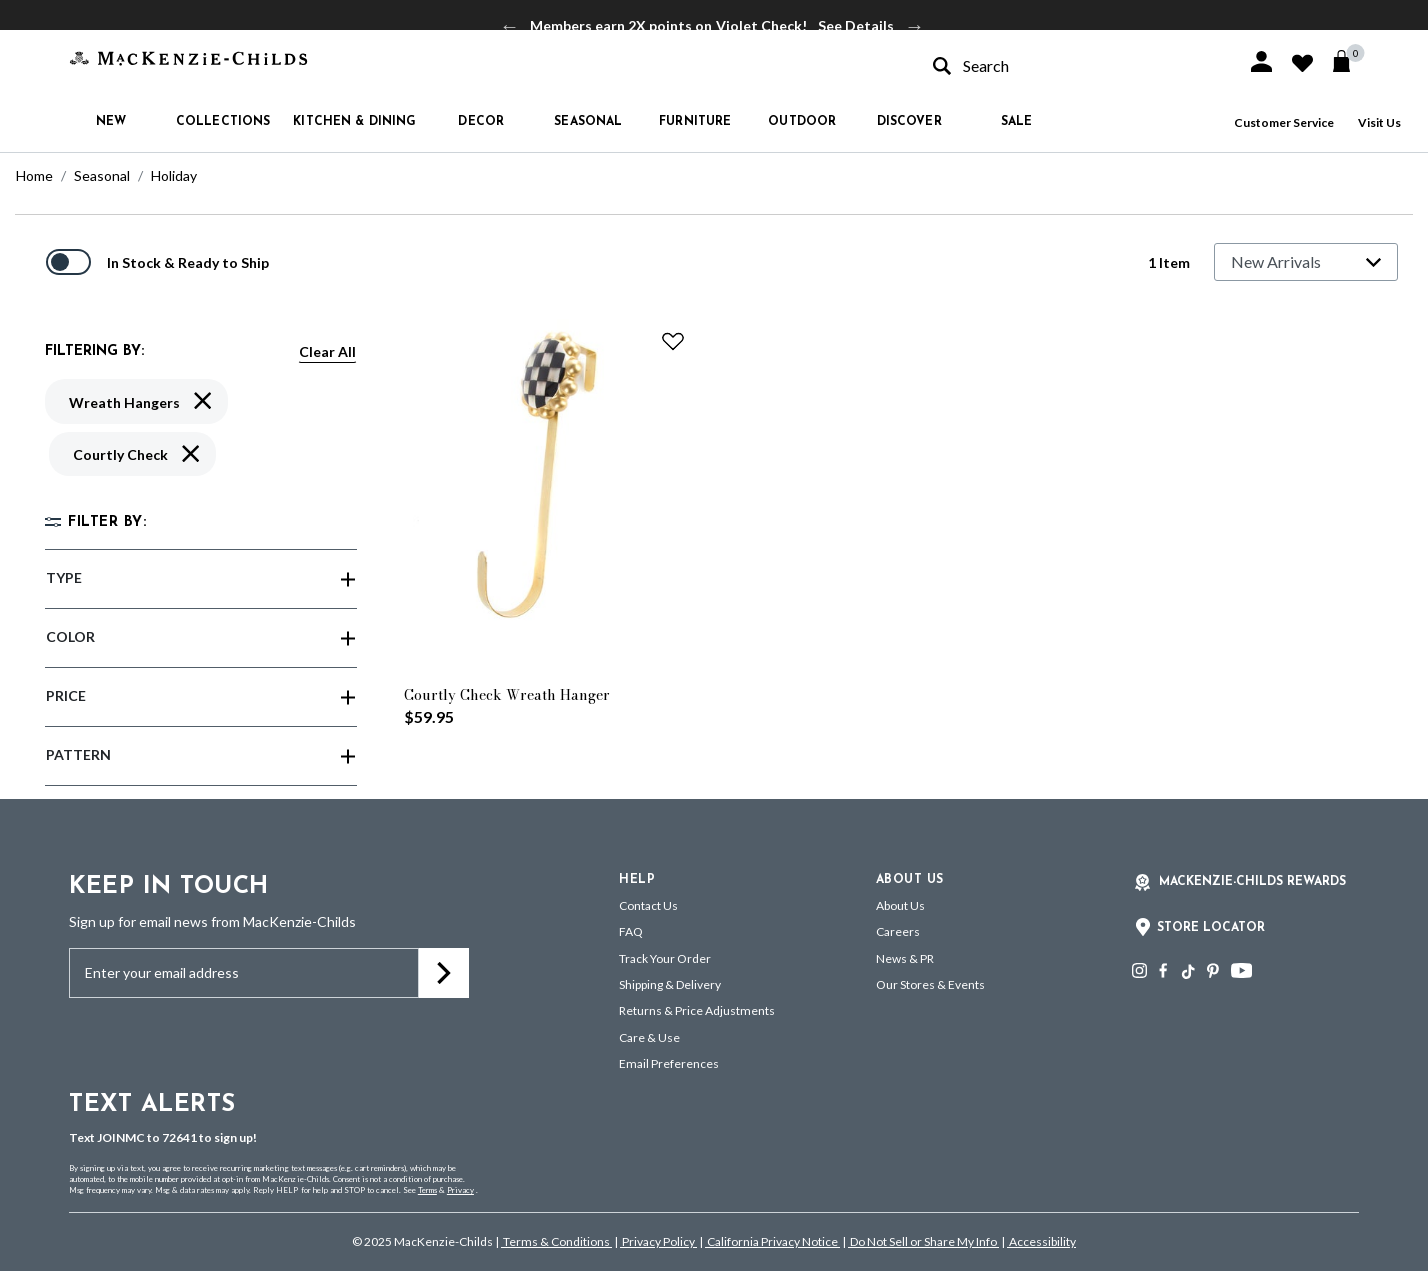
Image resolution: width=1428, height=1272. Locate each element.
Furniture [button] (695, 122)
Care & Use (649, 1037)
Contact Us (648, 905)
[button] (1261, 61)
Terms (427, 1190)
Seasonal (102, 175)
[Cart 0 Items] (1350, 61)
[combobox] (1072, 65)
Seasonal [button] (588, 122)
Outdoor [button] (802, 122)
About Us (900, 905)
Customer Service (1284, 122)
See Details (856, 25)
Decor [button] (481, 122)
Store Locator (1211, 928)
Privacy (460, 1190)
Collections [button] (223, 122)
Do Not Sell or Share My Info (923, 1241)
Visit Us (1379, 122)
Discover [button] (909, 122)
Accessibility (1041, 1241)
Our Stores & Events (930, 984)
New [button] (111, 122)
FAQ (631, 931)
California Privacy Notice (772, 1241)
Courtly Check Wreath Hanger (507, 695)
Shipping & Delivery (670, 984)
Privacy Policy (658, 1241)
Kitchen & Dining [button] (354, 122)
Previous (510, 26)
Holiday (174, 175)
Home (34, 175)
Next (915, 26)
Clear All (327, 351)
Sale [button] (1016, 122)
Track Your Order (665, 958)
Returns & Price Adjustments (697, 1010)
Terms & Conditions (556, 1241)
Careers (898, 931)
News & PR (905, 958)
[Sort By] (1306, 262)
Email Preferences (669, 1063)
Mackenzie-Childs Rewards (1252, 882)
